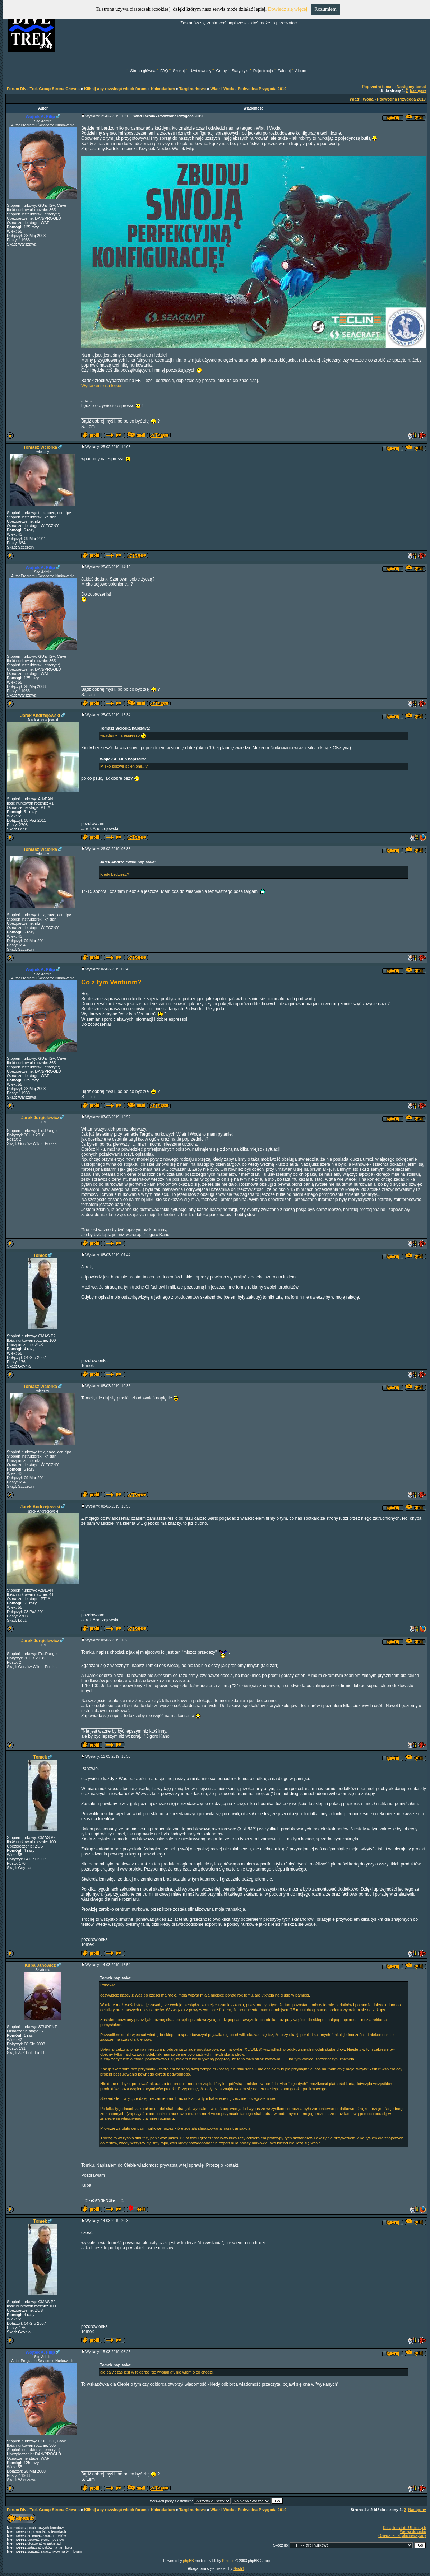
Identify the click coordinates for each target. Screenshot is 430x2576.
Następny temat (411, 86)
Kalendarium (163, 89)
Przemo (228, 2561)
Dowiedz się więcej (288, 9)
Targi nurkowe (192, 89)
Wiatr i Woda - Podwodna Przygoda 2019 (248, 89)
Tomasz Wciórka (40, 447)
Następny (418, 91)
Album (300, 71)
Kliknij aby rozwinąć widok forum (115, 89)
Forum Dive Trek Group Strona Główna (43, 89)
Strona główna (143, 71)
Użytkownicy (200, 71)
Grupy (221, 71)
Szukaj (179, 71)
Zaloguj (284, 71)
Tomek (40, 1255)
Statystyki (239, 71)
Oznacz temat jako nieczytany (402, 2536)
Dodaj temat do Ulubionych (404, 2528)
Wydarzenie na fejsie (101, 385)
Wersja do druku (413, 2532)
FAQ (164, 71)
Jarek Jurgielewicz (40, 1117)
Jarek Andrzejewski (40, 715)
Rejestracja (263, 71)
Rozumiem (325, 9)
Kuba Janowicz (40, 1965)
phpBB (188, 2561)
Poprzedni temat (377, 86)
